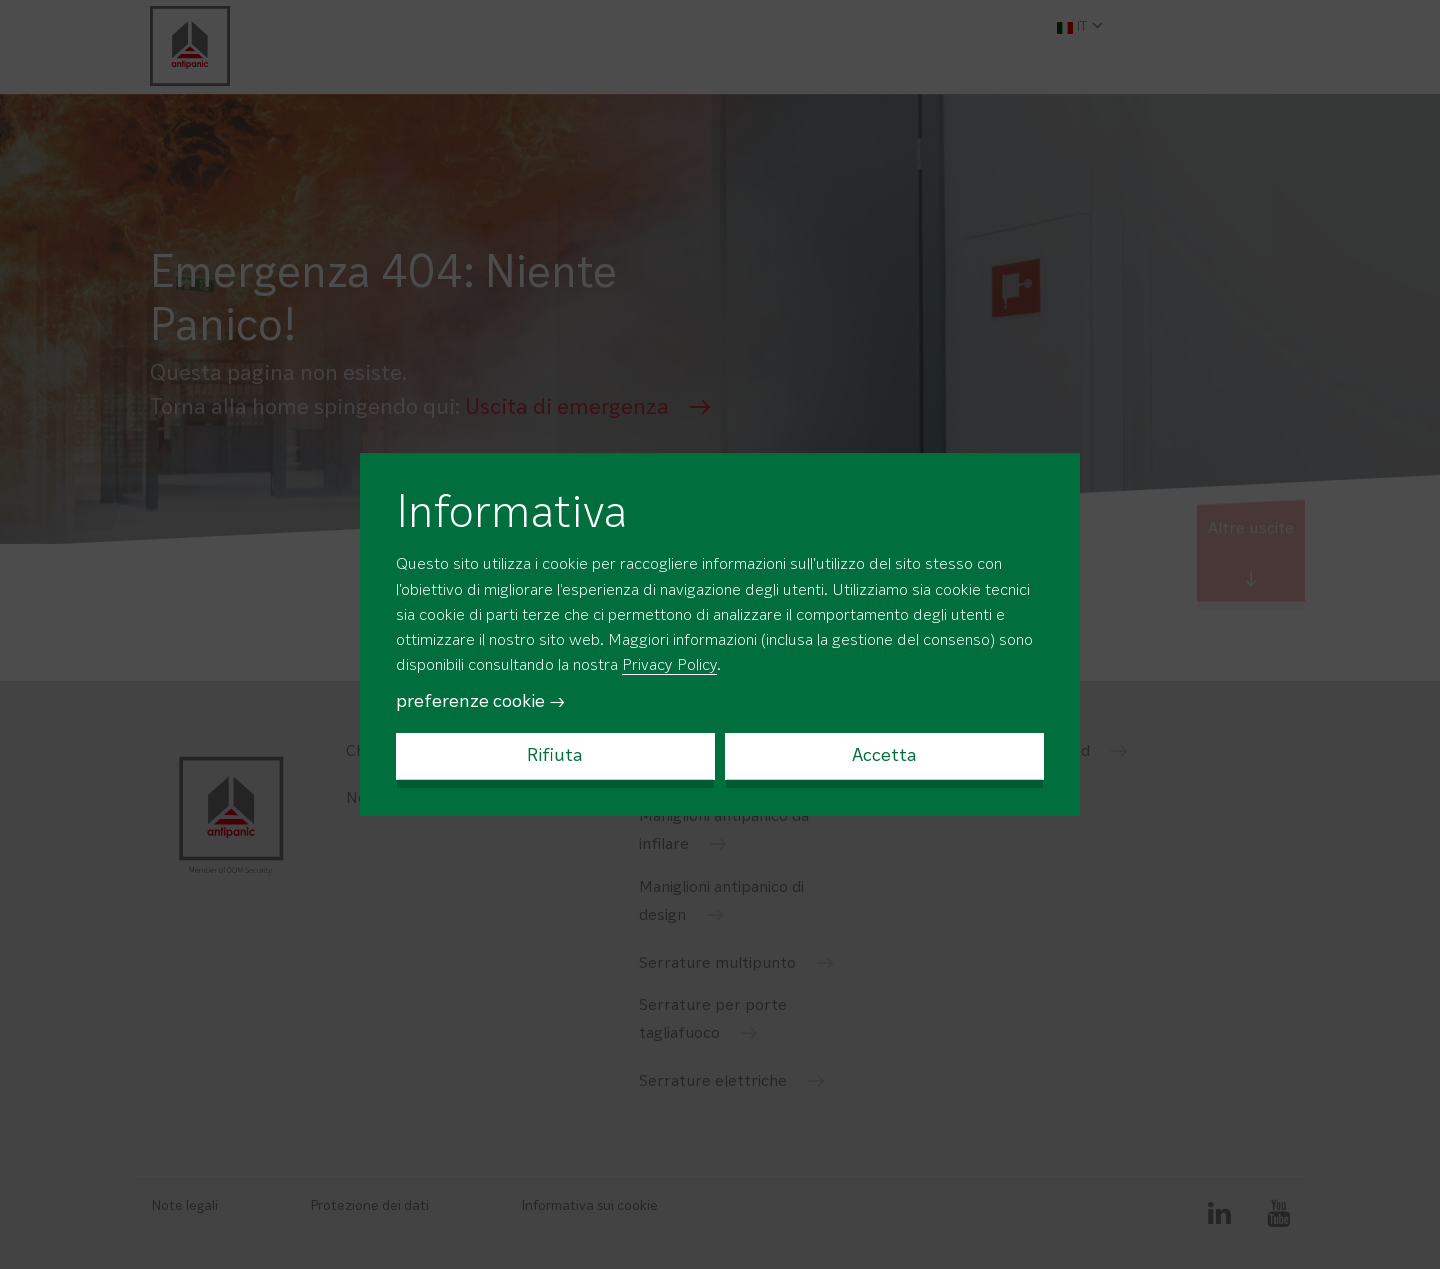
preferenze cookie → (481, 701)
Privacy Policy (669, 666)
